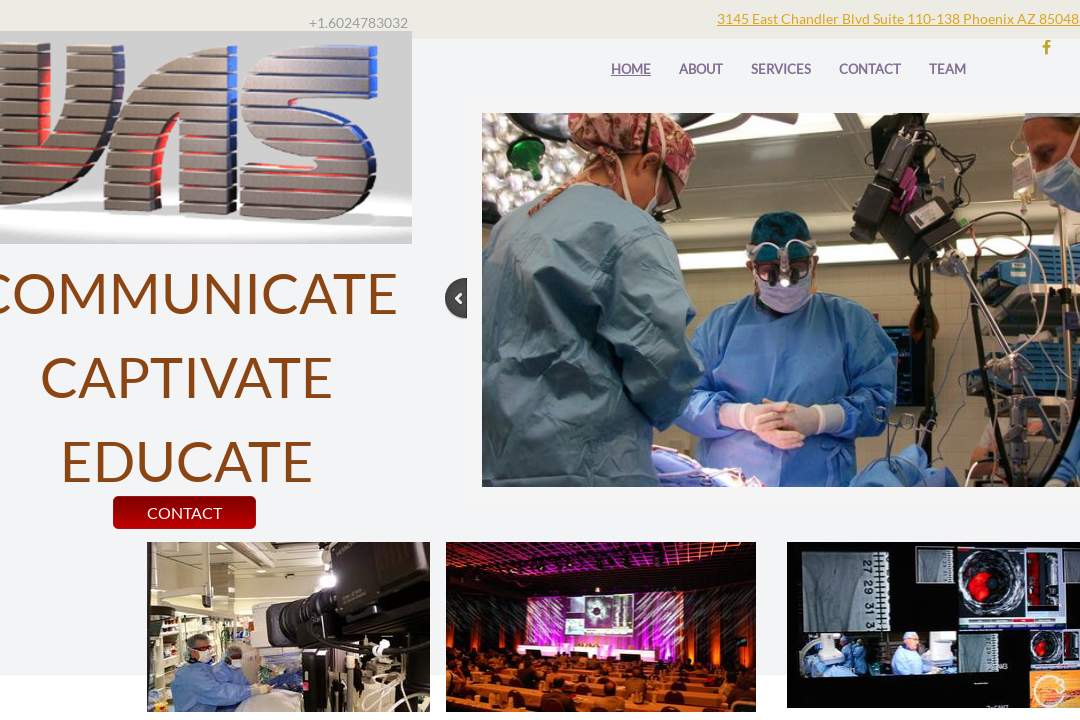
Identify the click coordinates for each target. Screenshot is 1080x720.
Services (781, 69)
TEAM (947, 69)
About (701, 69)
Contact (870, 69)
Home (631, 69)
